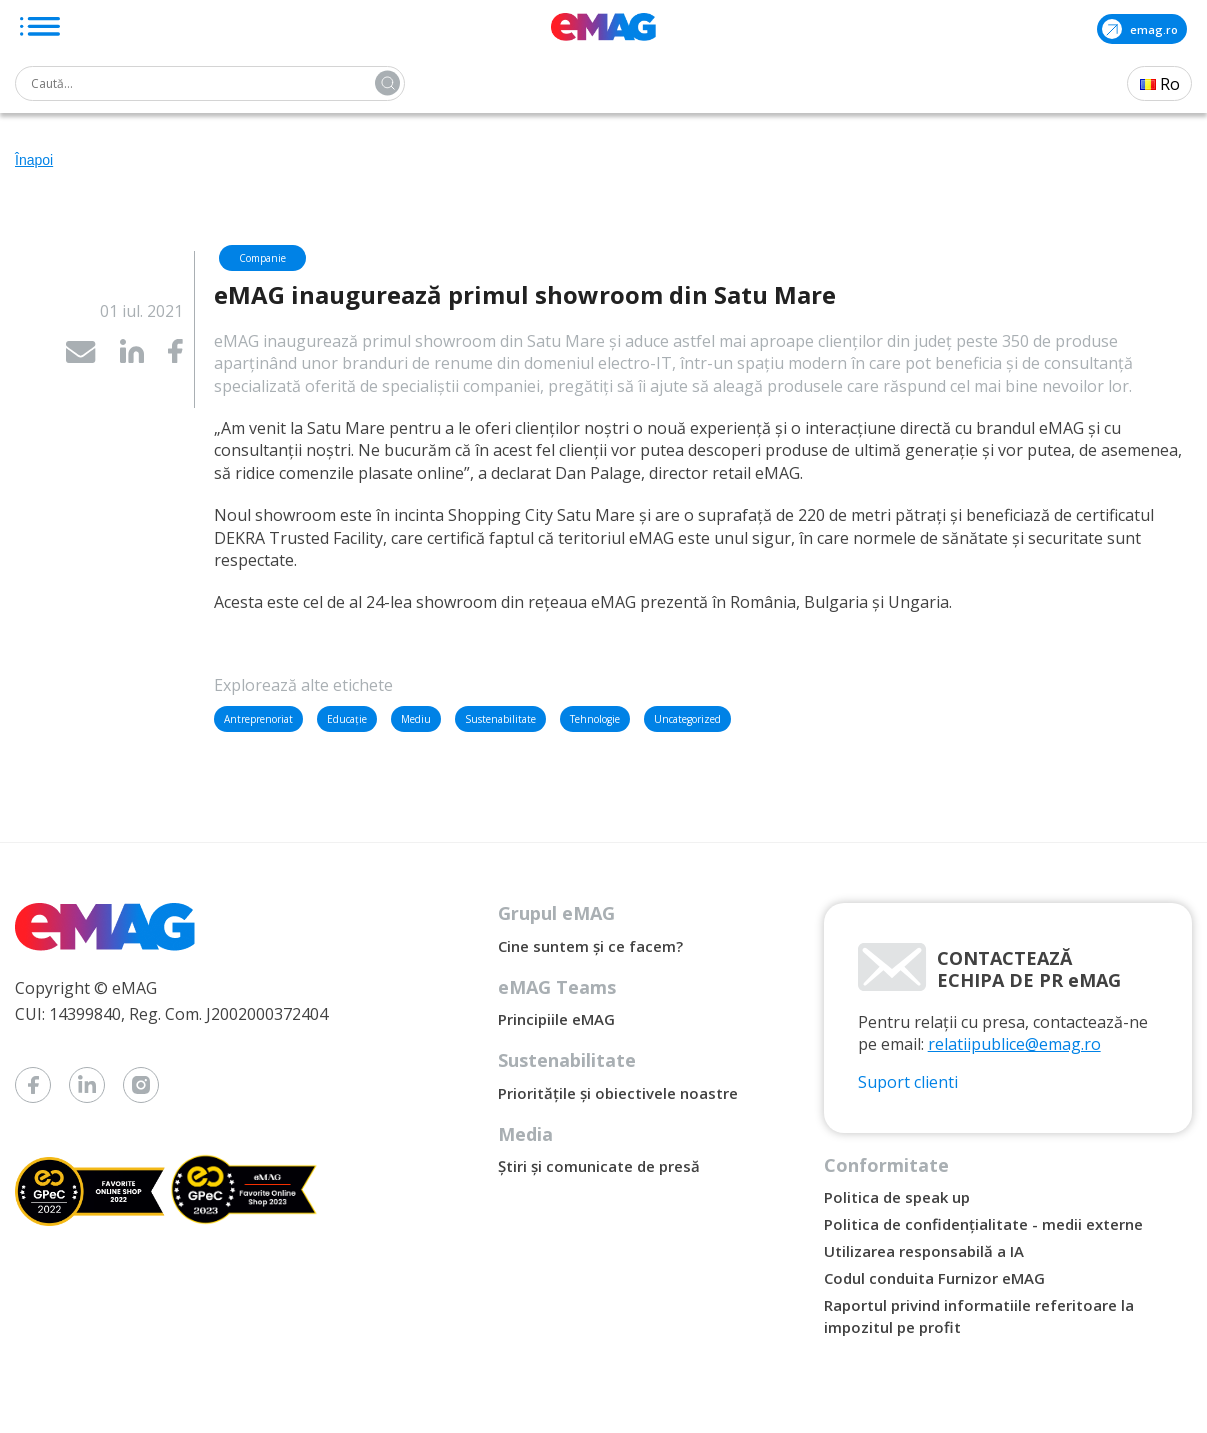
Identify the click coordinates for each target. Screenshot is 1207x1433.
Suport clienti (908, 1082)
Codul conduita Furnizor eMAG (934, 1278)
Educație (347, 719)
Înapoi (34, 160)
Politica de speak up (897, 1197)
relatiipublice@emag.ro (1014, 1044)
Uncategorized (687, 719)
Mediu (416, 719)
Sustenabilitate (500, 719)
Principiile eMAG (556, 1019)
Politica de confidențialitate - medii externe (983, 1224)
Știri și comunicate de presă (599, 1166)
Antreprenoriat (258, 719)
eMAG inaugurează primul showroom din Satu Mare (525, 294)
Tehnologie (595, 719)
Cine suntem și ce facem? (590, 946)
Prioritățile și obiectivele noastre (618, 1093)
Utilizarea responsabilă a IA (924, 1251)
